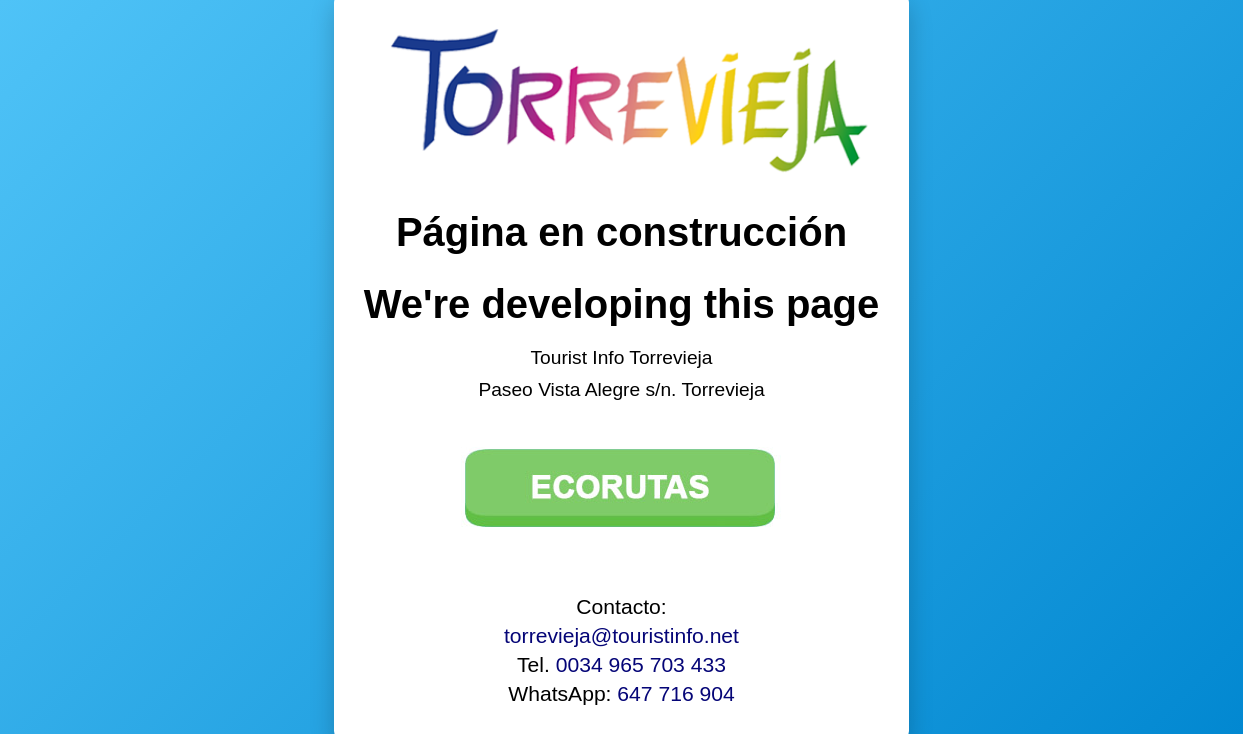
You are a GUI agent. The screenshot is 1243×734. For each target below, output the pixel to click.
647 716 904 (675, 693)
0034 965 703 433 (641, 664)
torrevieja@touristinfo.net (621, 635)
